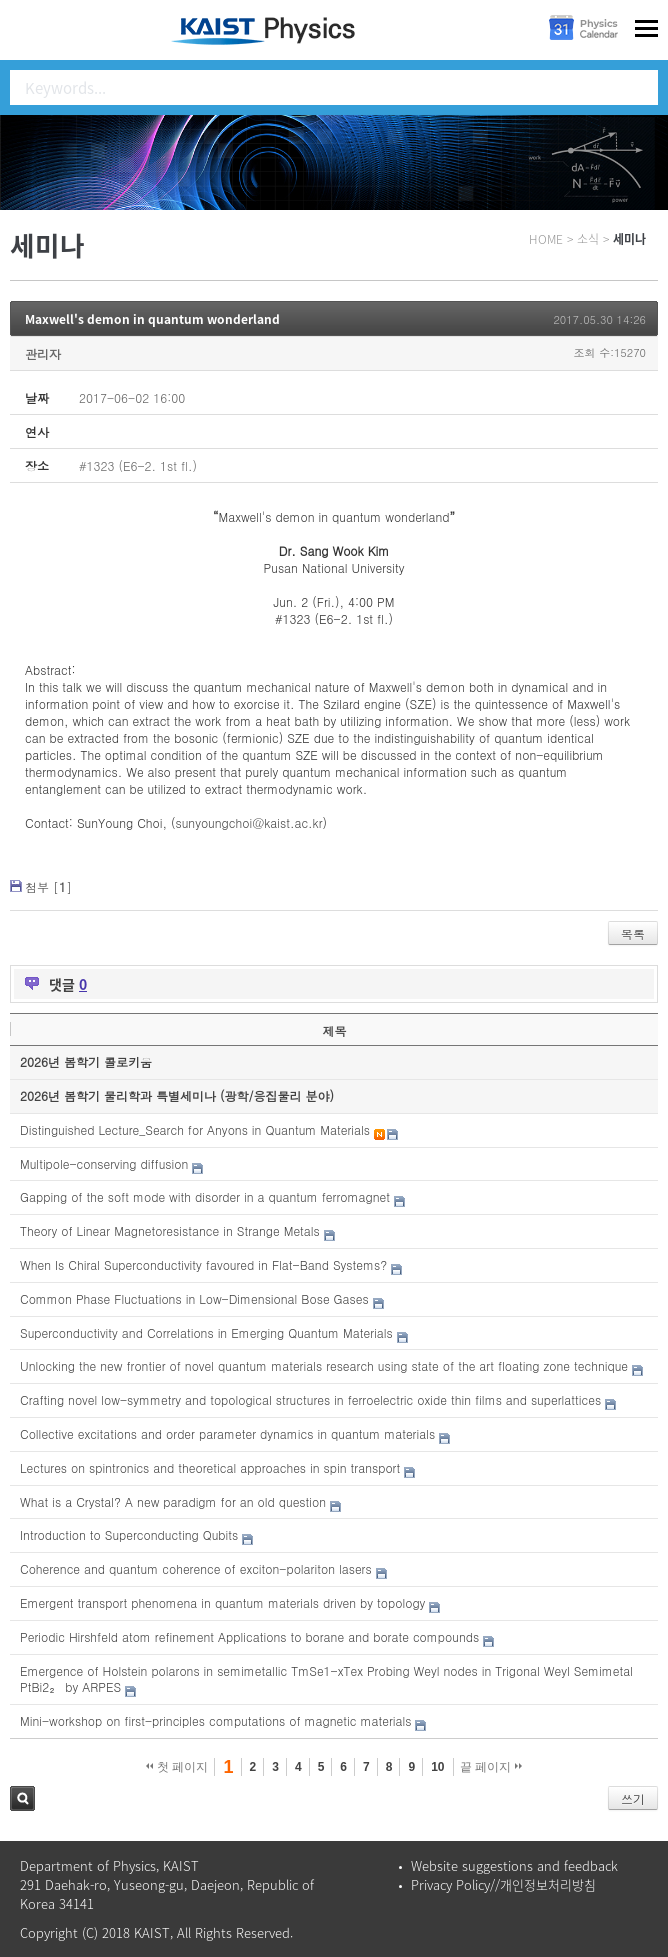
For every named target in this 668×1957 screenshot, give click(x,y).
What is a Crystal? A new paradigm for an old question (173, 1501)
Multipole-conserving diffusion (104, 1163)
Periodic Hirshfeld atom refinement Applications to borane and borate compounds (249, 1636)
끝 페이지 (491, 1767)
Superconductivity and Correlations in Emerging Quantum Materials (206, 1332)
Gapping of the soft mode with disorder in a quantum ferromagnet (205, 1196)
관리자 (43, 353)
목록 (633, 933)
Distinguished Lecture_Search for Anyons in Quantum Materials (195, 1129)
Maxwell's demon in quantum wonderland (152, 319)
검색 (22, 1798)
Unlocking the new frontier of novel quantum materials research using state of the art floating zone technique (324, 1365)
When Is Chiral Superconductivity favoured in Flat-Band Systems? (203, 1264)
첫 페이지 (177, 1767)
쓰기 (633, 1798)
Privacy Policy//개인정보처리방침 (503, 1884)
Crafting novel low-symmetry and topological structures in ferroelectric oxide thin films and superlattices (310, 1399)
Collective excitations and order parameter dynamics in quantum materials (227, 1433)
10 (437, 1767)
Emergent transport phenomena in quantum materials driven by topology (222, 1602)
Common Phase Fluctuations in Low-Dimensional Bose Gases (194, 1298)
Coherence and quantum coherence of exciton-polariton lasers (196, 1568)
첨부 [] (48, 886)
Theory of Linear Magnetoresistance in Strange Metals (170, 1230)
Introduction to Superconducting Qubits (129, 1534)
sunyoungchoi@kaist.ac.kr (248, 822)
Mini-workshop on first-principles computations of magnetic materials (215, 1720)
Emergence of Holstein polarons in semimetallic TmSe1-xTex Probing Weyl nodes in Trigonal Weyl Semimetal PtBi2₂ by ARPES (326, 1679)
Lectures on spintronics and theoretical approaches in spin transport (210, 1467)
